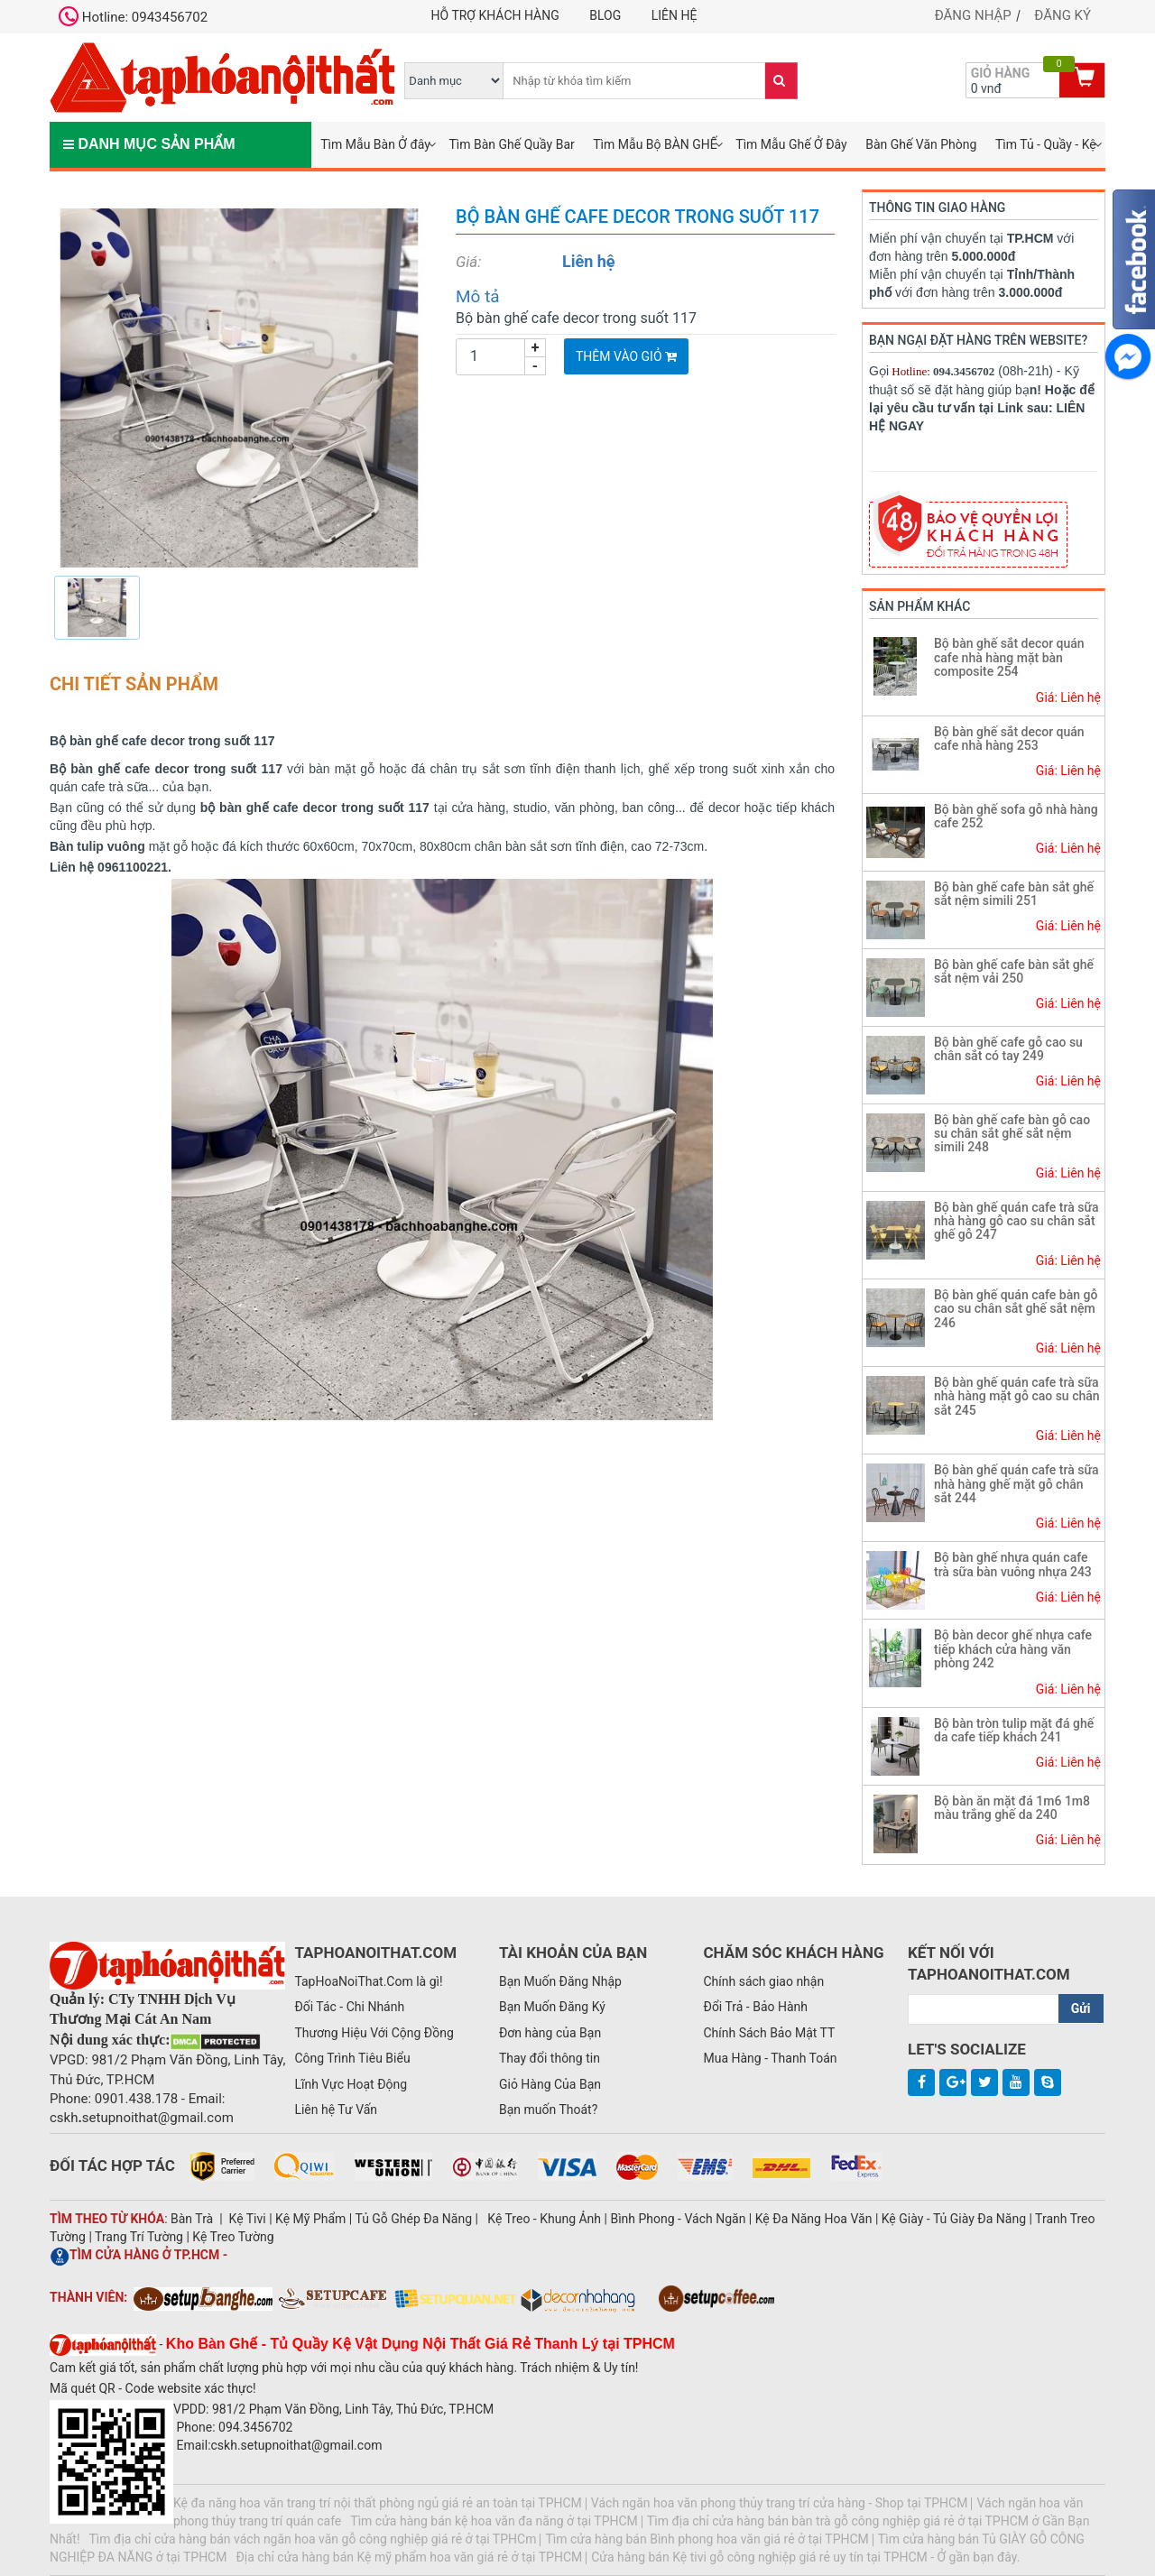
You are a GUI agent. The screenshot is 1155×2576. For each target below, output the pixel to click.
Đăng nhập (973, 15)
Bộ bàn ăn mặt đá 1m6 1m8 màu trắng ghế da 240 (1012, 1808)
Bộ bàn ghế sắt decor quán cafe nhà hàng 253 (1009, 738)
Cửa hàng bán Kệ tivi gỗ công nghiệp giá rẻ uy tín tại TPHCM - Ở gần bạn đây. (805, 2557)
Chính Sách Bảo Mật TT (769, 2033)
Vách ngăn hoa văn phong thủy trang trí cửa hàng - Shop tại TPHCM (779, 2503)
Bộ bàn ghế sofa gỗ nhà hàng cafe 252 (1016, 816)
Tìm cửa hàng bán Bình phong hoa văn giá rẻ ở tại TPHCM (706, 2539)
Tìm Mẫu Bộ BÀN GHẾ (655, 144)
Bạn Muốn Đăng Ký (552, 2006)
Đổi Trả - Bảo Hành (755, 2006)
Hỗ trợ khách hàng (495, 15)
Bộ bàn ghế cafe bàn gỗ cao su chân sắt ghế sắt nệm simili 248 (1012, 1134)
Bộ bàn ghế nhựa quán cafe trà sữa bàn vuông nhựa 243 (1013, 1564)
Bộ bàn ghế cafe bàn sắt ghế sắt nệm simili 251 (1014, 894)
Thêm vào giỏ (626, 356)
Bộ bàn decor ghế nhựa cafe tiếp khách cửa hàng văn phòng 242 (1013, 1649)
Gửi (1081, 2008)
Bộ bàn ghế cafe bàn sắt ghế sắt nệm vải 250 (1014, 971)
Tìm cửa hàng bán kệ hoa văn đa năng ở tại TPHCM (494, 2521)
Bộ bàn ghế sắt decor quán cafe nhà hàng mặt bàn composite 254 (1009, 657)
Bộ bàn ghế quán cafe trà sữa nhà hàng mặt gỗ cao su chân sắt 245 (1017, 1396)
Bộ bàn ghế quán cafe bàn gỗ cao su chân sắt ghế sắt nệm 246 (1015, 1309)
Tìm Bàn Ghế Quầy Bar (511, 144)
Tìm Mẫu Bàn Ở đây (375, 144)
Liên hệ (674, 15)
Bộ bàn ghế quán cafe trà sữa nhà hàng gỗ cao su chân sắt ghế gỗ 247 (1016, 1221)
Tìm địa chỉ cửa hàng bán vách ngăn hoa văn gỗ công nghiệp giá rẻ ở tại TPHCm (313, 2539)
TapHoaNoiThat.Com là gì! (368, 1981)
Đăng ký (1062, 15)
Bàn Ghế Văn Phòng (920, 144)
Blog (605, 15)
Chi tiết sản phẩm (134, 684)
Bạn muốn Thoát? (548, 2109)
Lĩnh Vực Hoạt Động (350, 2084)
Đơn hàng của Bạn (550, 2033)
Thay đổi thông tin (549, 2058)
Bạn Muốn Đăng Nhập (560, 1981)
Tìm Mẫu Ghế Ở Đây (790, 144)
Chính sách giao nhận (763, 1981)
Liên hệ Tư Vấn (335, 2109)
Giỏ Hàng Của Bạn (550, 2084)
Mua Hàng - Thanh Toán (769, 2058)
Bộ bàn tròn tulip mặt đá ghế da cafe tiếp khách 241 (1014, 1730)
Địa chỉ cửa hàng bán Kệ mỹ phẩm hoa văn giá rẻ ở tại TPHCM (409, 2557)
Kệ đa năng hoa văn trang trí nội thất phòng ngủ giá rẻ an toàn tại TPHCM (377, 2503)
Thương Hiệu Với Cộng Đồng (373, 2033)
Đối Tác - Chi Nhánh (349, 2006)
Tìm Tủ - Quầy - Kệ (1045, 144)
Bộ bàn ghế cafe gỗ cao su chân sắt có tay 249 (1008, 1049)
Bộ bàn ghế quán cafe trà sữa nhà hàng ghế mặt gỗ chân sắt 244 (1016, 1484)
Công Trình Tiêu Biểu (352, 2058)
